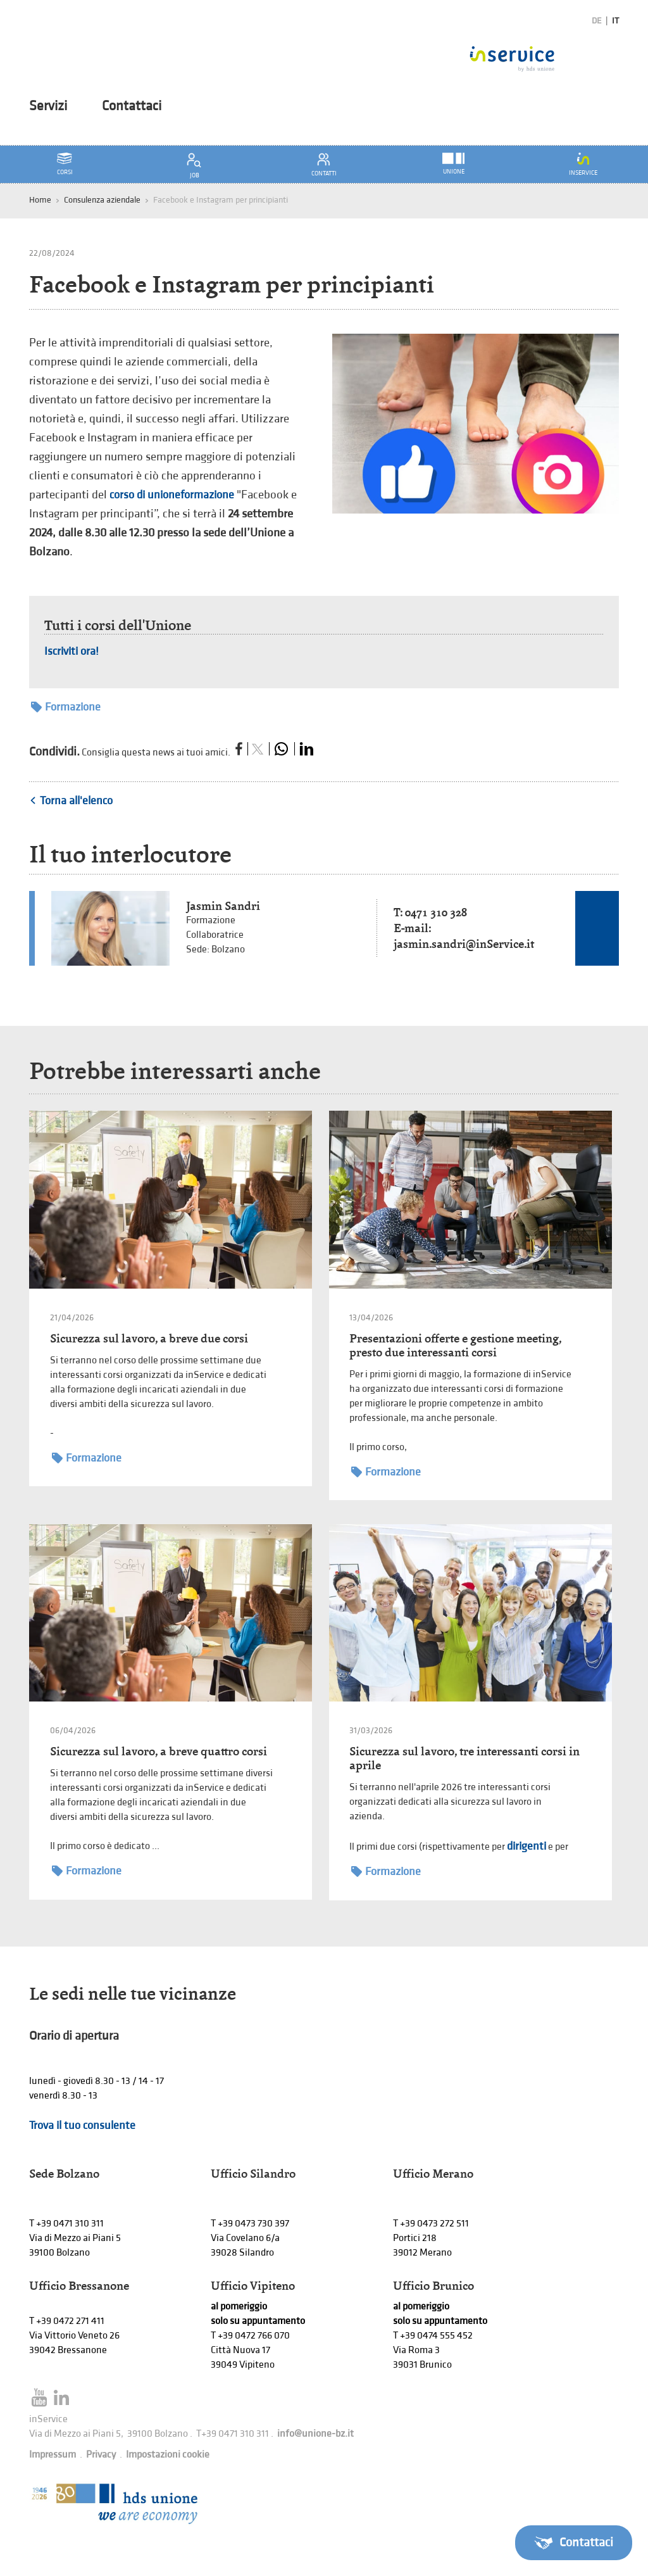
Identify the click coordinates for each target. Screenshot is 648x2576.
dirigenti (526, 1846)
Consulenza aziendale (102, 199)
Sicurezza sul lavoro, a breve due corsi (149, 1338)
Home (40, 199)
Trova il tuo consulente (82, 2125)
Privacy (101, 2455)
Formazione (66, 707)
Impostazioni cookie (167, 2455)
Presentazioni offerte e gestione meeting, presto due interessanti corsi (455, 1345)
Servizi (48, 106)
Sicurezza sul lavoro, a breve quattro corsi (158, 1751)
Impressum (52, 2455)
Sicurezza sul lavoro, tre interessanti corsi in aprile (464, 1758)
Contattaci (131, 106)
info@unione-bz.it (315, 2434)
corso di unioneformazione (171, 495)
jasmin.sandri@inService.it (464, 944)
